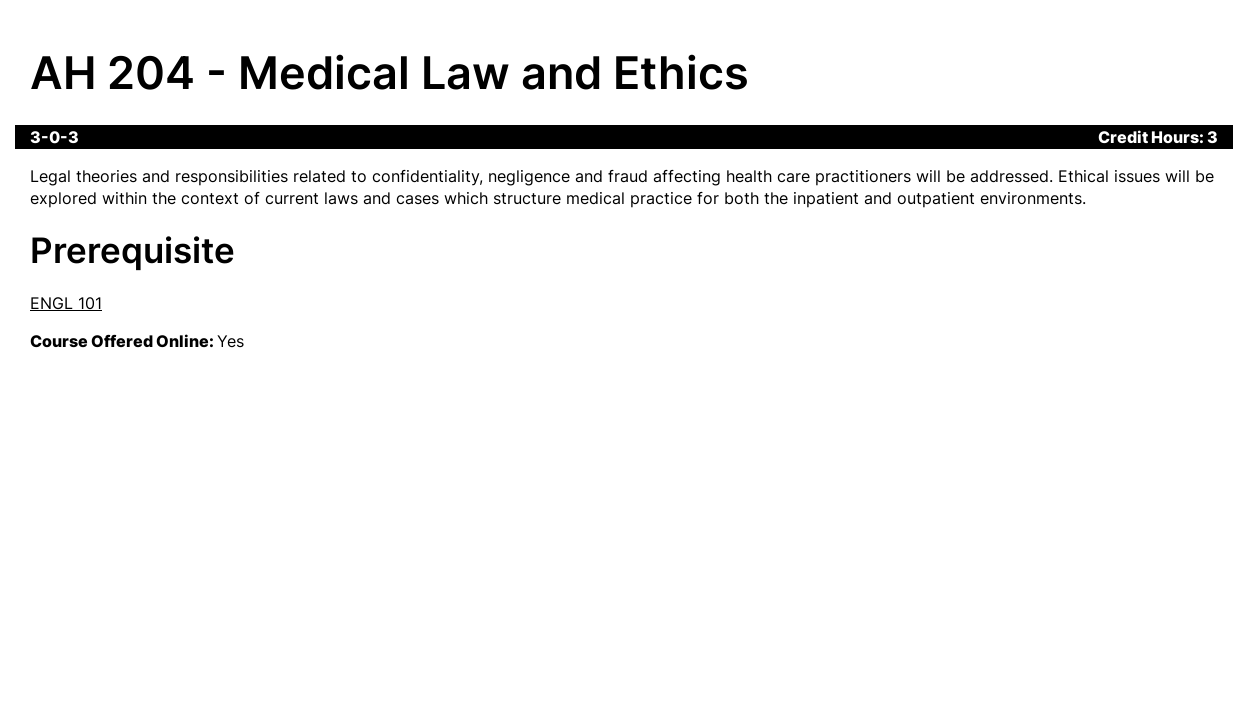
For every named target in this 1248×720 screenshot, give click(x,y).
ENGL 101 (66, 303)
